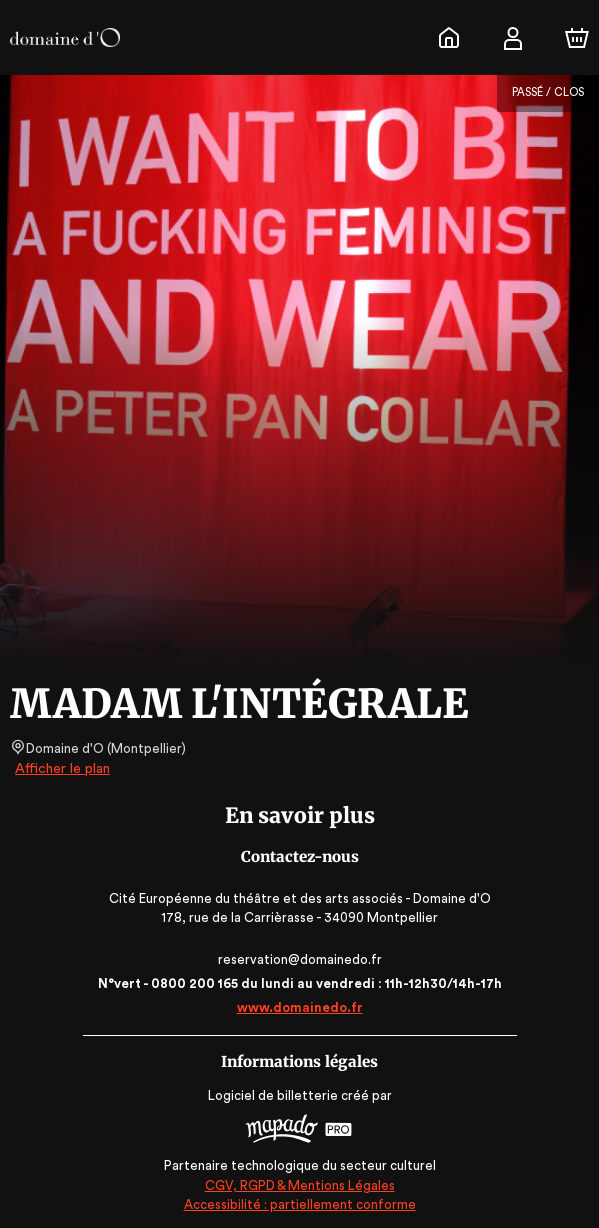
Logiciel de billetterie (274, 1095)
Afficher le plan (61, 769)
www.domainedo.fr (300, 1007)
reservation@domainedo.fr (299, 959)
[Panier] (577, 38)
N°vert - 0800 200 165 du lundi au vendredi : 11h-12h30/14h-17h (299, 983)
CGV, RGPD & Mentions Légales (300, 1183)
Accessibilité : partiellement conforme (299, 1203)
